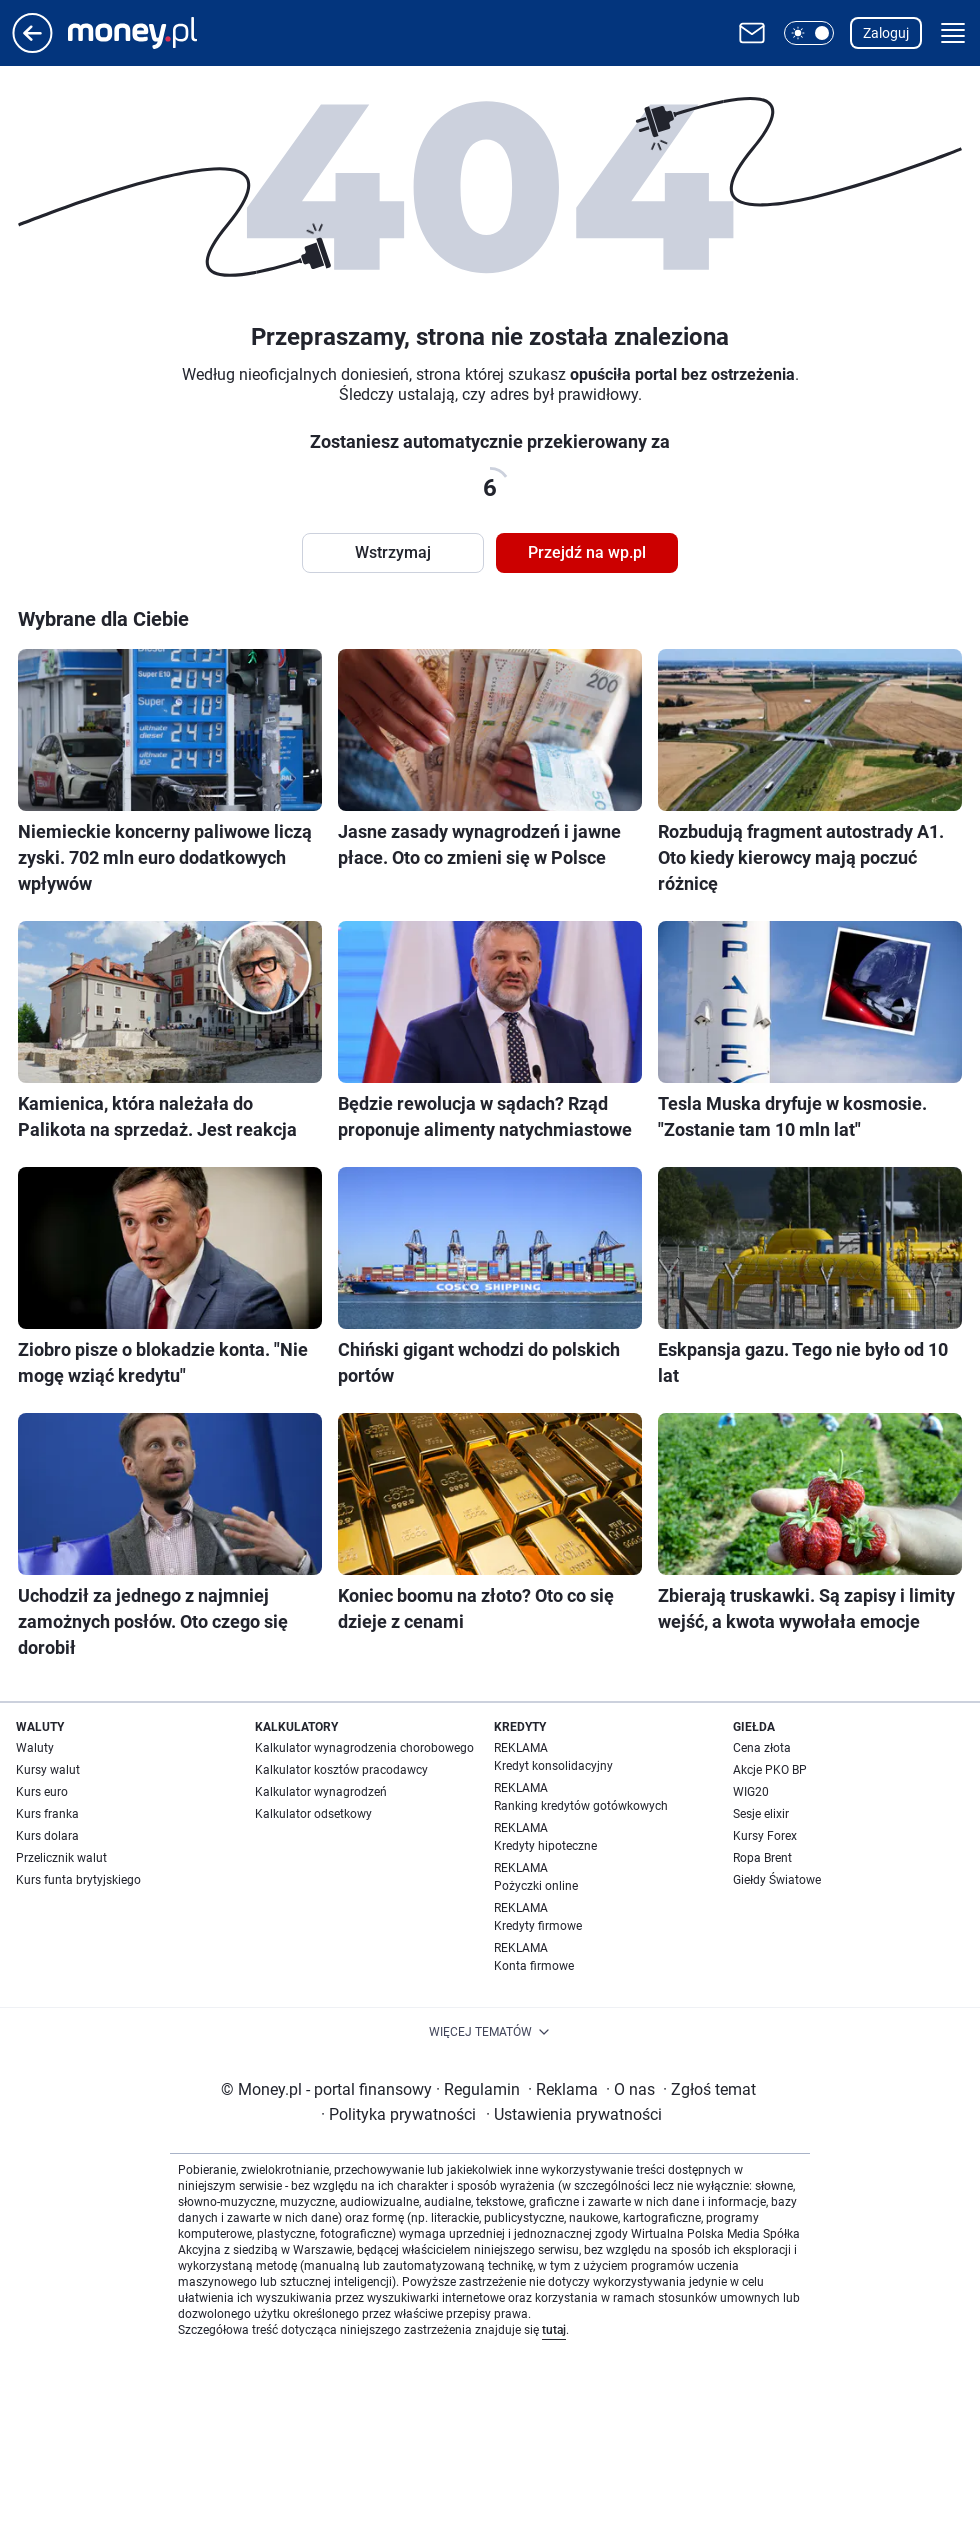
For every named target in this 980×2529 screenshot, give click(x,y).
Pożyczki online (536, 1886)
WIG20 (751, 1792)
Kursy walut (48, 1770)
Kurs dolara (47, 1836)
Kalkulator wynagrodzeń (321, 1792)
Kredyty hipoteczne (545, 1846)
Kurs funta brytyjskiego (78, 1880)
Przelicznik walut (61, 1858)
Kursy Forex (765, 1836)
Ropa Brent (762, 1858)
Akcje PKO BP (770, 1770)
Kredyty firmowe (538, 1926)
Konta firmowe (534, 1966)
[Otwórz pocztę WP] (752, 33)
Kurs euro (42, 1792)
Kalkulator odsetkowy (313, 1814)
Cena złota (762, 1748)
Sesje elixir (761, 1814)
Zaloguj (886, 33)
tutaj (554, 2330)
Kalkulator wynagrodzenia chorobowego (364, 1748)
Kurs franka (47, 1814)
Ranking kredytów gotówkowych (581, 1806)
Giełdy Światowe (777, 1880)
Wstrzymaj (393, 552)
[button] (809, 33)
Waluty (35, 1748)
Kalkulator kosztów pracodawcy (341, 1770)
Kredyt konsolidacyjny (553, 1766)
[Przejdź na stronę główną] (32, 47)
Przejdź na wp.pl (587, 552)
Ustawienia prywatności (574, 2114)
